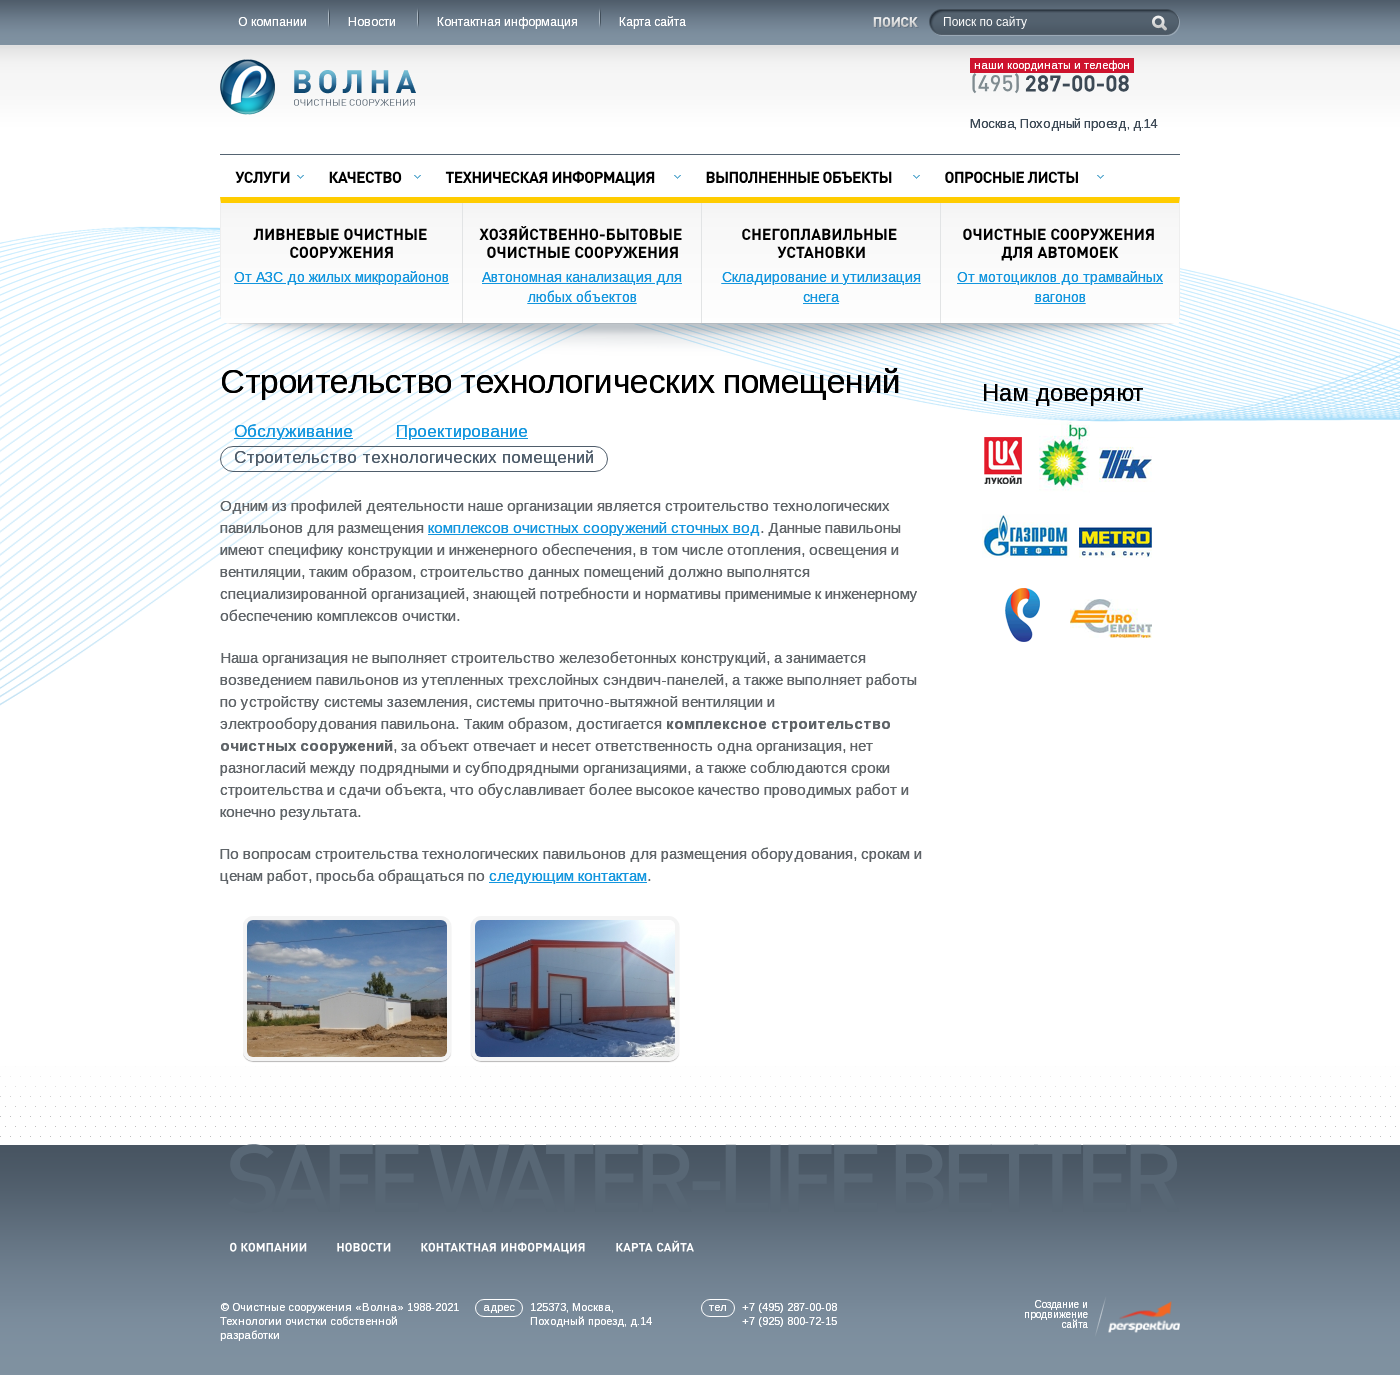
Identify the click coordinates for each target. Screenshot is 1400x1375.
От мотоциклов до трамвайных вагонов (1060, 287)
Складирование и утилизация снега (821, 287)
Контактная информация (509, 22)
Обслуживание (293, 431)
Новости (373, 22)
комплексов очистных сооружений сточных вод (594, 527)
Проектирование (462, 431)
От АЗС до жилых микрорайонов (341, 277)
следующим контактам (568, 875)
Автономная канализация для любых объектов (582, 287)
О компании (274, 22)
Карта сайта (654, 22)
